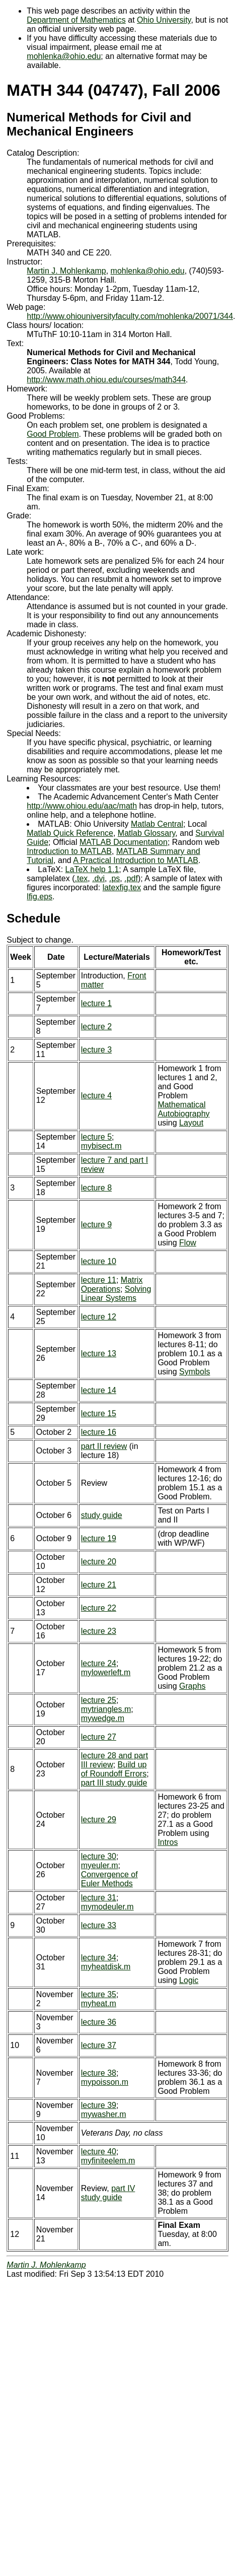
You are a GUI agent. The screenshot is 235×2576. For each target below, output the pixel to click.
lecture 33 (98, 1925)
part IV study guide (108, 2193)
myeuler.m (99, 1865)
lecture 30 (98, 1856)
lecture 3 (96, 1049)
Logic (188, 1980)
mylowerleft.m (106, 1672)
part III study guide (114, 1782)
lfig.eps (39, 896)
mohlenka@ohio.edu (64, 56)
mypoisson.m (104, 2082)
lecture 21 (98, 1584)
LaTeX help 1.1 (92, 869)
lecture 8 (96, 1187)
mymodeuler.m (107, 1906)
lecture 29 (98, 1819)
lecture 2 (96, 1026)
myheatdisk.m (106, 1966)
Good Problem (53, 434)
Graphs (192, 1686)
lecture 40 (98, 2151)
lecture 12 (98, 1316)
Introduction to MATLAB (69, 851)
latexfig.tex (122, 887)
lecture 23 (98, 1631)
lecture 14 (98, 1390)
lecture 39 (98, 2105)
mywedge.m (102, 1718)
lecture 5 (96, 1137)
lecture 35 (98, 1994)
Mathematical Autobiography (183, 1109)
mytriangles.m (106, 1709)
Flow (187, 1242)
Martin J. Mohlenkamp (66, 271)
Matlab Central (157, 824)
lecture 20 (98, 1561)
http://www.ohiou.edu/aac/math (82, 806)
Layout (191, 1122)
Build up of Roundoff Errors (114, 1769)
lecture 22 (98, 1608)
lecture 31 (98, 1897)
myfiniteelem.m (108, 2160)
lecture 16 (98, 1432)
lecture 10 (98, 1261)
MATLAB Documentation (124, 842)
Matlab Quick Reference (70, 833)
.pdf (131, 878)
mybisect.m (101, 1146)
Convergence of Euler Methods (109, 1879)
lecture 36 (98, 2022)
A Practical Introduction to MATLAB (135, 860)
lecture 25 (98, 1700)
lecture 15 (98, 1413)
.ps (114, 878)
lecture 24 (98, 1663)
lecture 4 (96, 1095)
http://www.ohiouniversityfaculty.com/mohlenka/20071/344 (130, 316)
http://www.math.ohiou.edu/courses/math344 (106, 379)
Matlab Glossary (146, 833)
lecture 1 (96, 1003)
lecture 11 (98, 1280)
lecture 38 (98, 2073)
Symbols (194, 1371)
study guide (101, 1515)
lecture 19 (98, 1538)
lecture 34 (98, 1957)
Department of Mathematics (76, 20)
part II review (104, 1446)
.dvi (98, 878)
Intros (168, 1842)
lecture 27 (98, 1737)
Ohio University (164, 20)
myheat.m (98, 2003)
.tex (81, 878)
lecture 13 (98, 1353)
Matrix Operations (112, 1284)
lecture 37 (98, 2045)
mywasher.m (103, 2114)
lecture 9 (96, 1224)
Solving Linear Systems (116, 1293)
